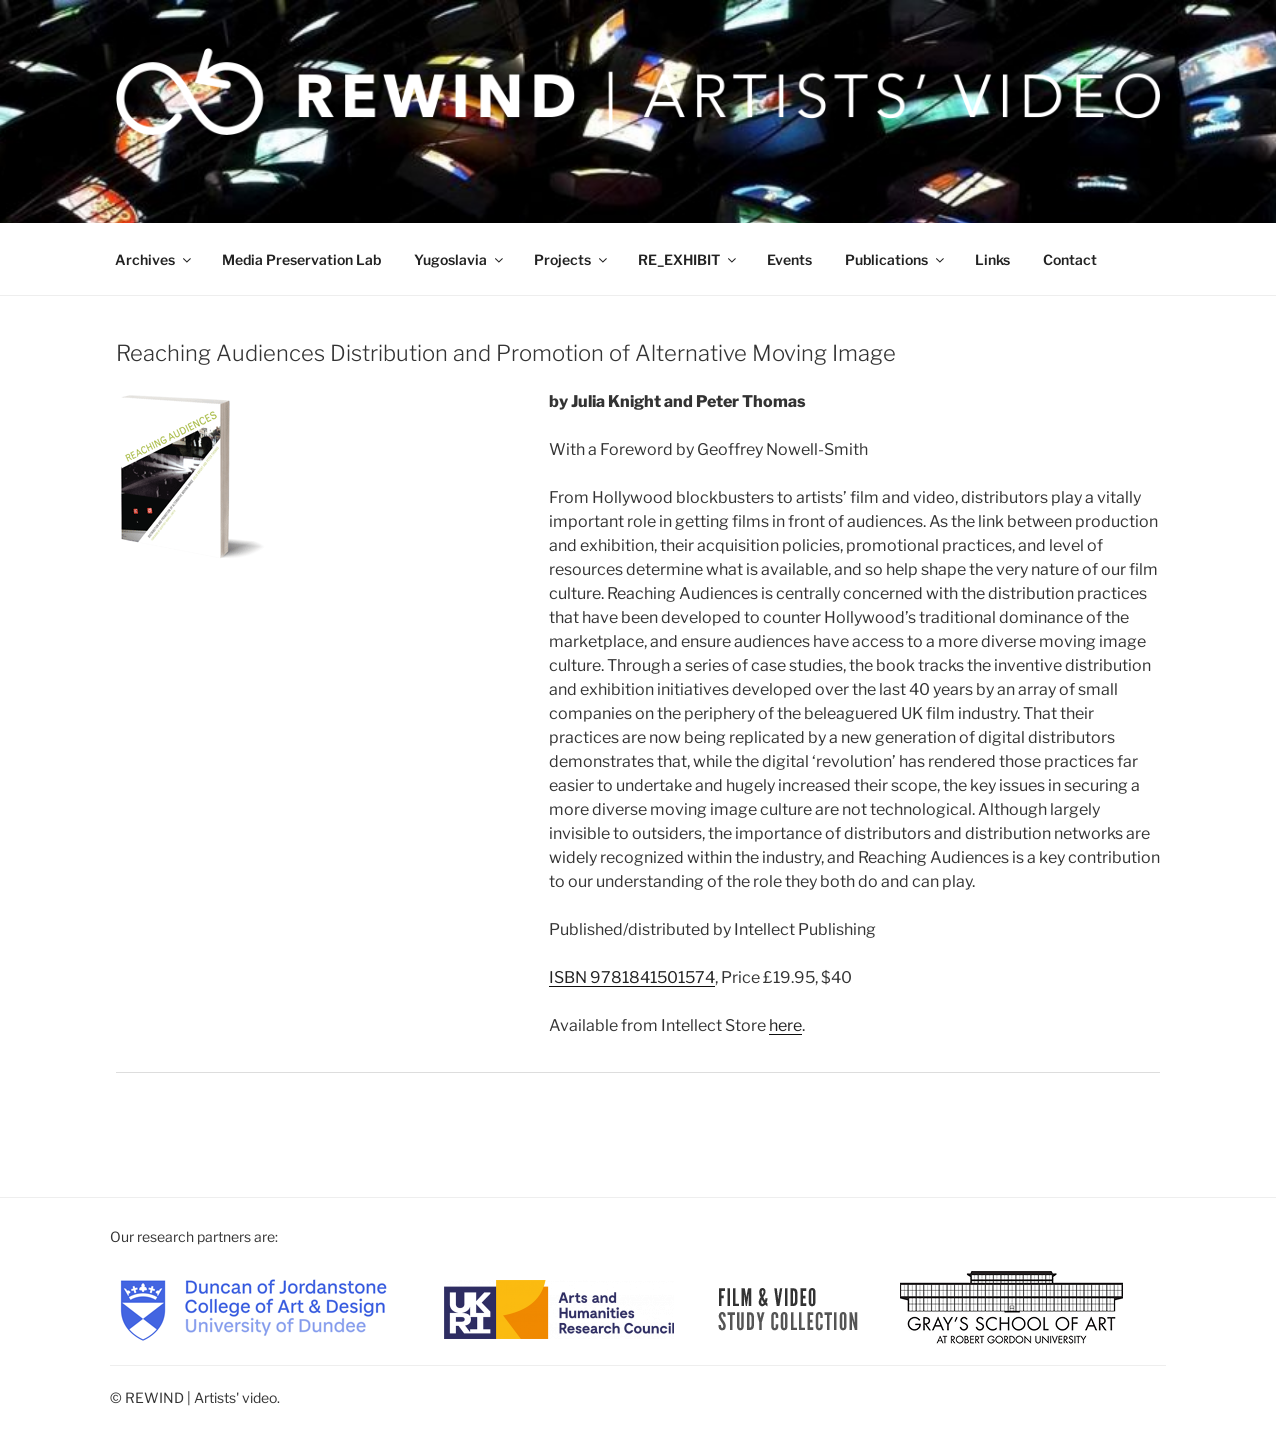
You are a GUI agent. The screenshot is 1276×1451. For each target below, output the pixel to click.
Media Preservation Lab (301, 259)
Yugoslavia (460, 259)
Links (992, 259)
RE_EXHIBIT (688, 259)
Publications (896, 259)
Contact (1070, 259)
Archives (154, 259)
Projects (572, 259)
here (785, 1025)
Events (789, 259)
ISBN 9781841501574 (632, 977)
